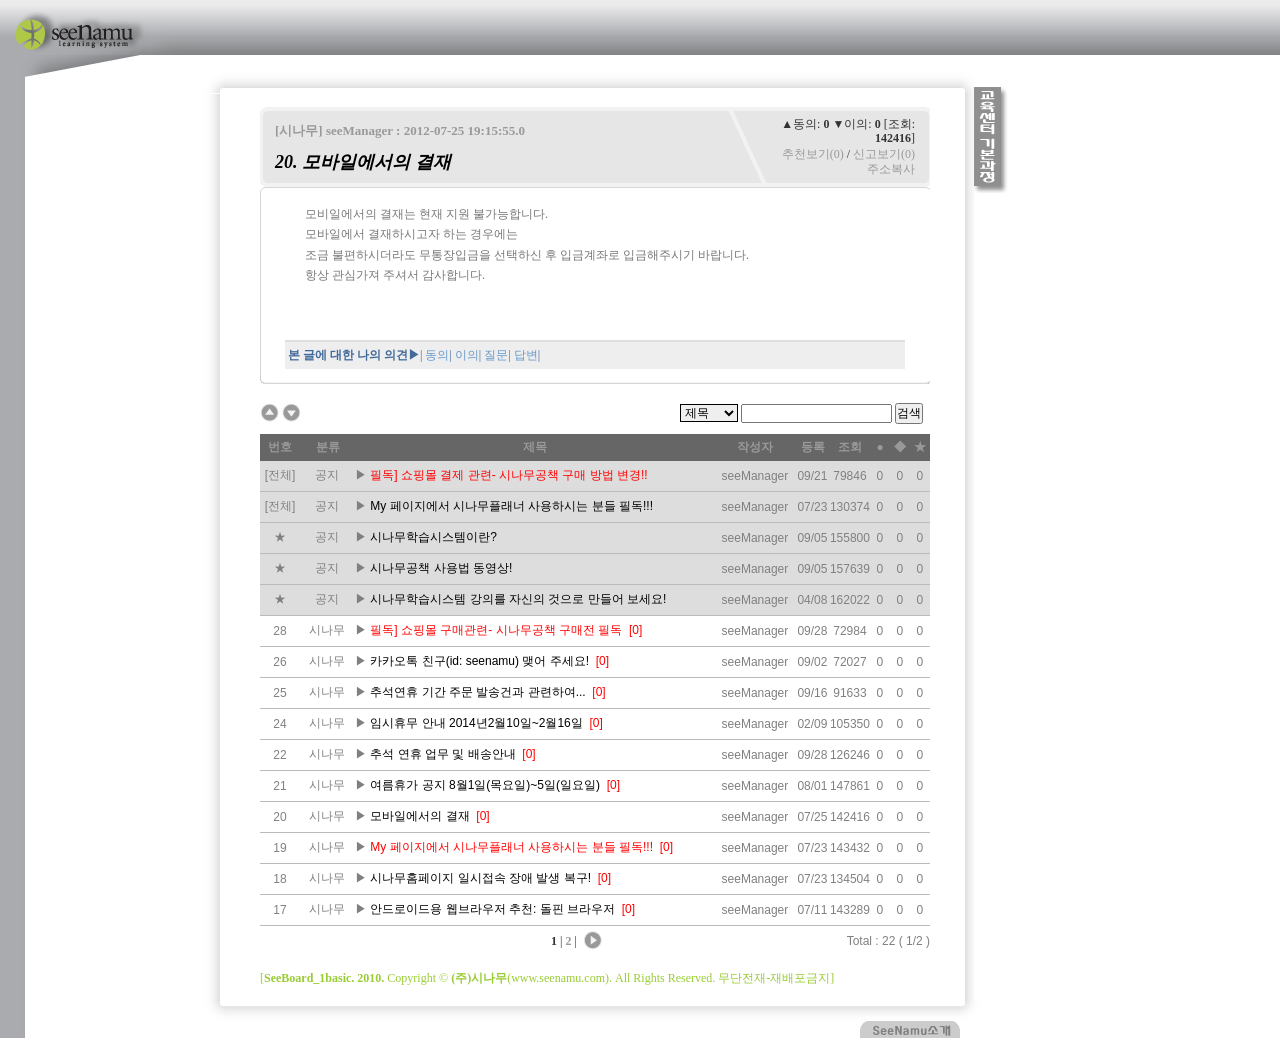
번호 (280, 447)
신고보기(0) (884, 154)
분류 (328, 447)
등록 (813, 447)
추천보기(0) (813, 154)
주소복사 (891, 169)
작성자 (755, 447)
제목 (535, 447)
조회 (850, 447)
